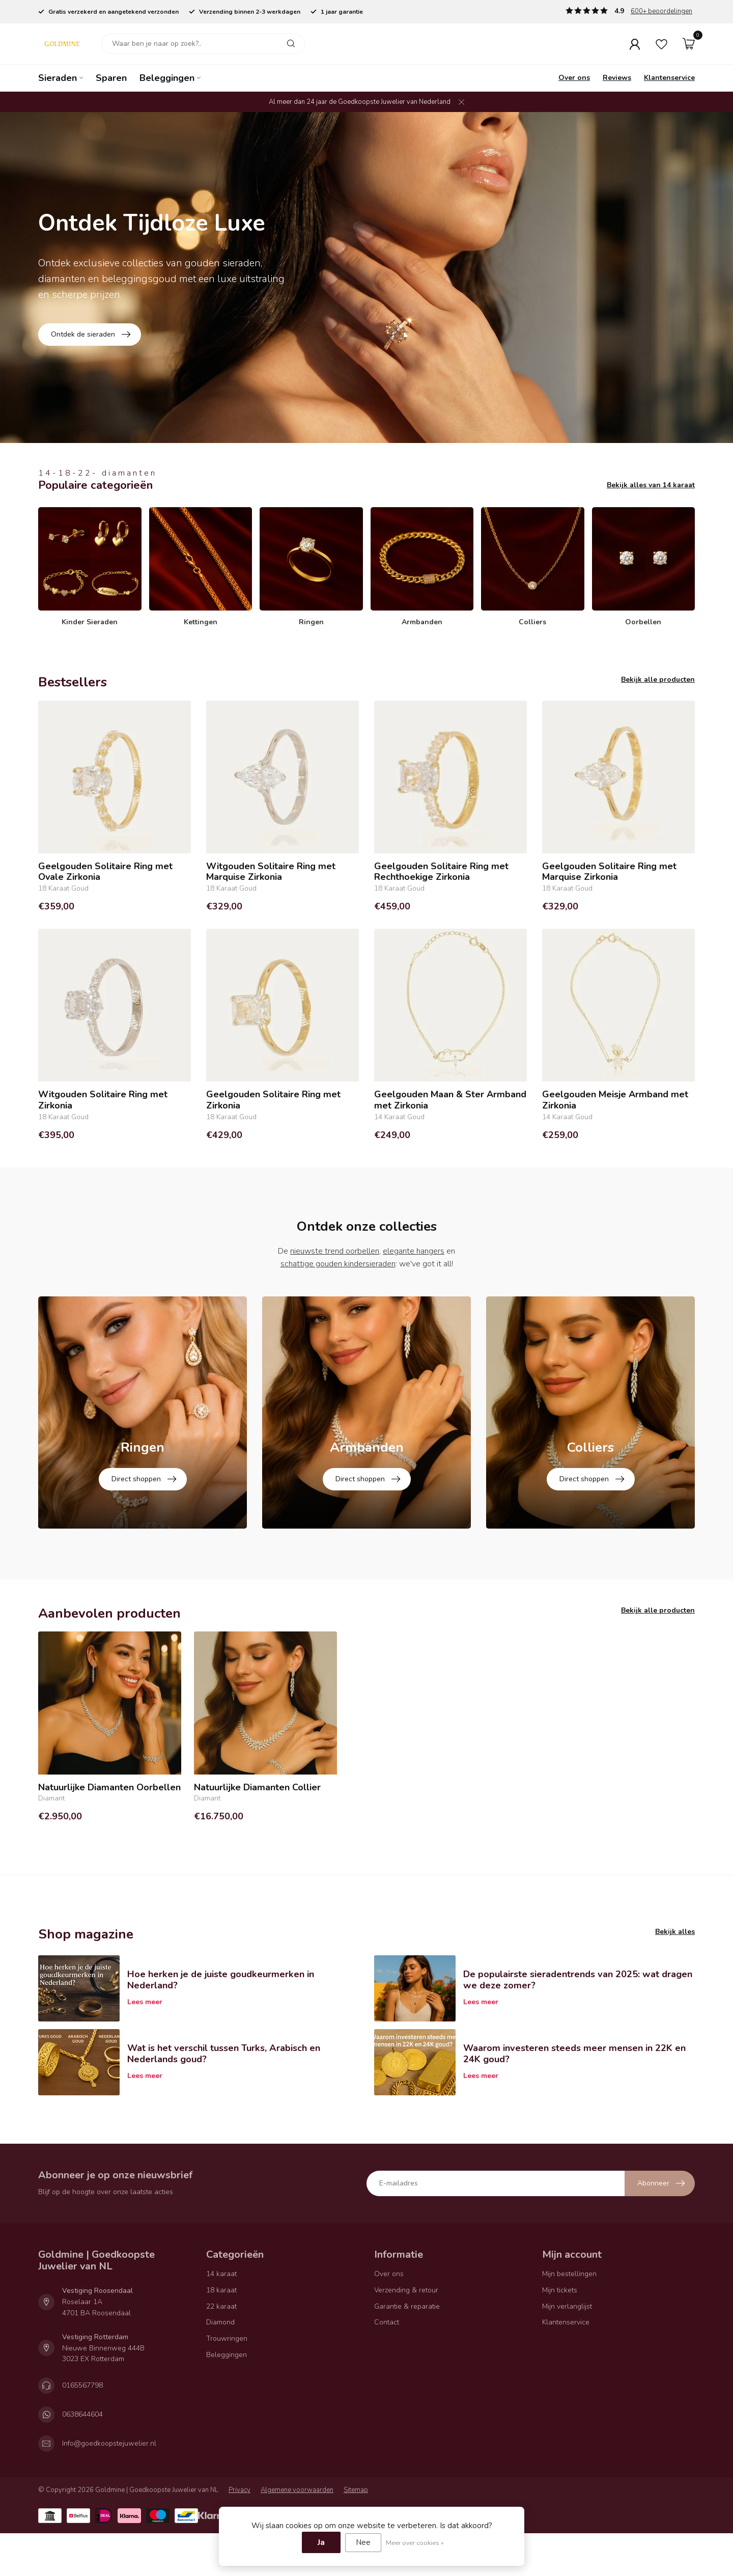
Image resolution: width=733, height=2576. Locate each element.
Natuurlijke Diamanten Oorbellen (109, 1856)
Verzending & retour (406, 2358)
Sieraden (57, 78)
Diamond (220, 2391)
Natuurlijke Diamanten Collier (257, 1856)
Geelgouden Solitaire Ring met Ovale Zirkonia (105, 872)
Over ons (574, 77)
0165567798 (82, 2454)
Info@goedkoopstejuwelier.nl (109, 2512)
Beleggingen (166, 78)
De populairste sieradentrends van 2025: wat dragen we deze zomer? (577, 2048)
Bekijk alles (675, 2000)
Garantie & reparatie (407, 2374)
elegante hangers (413, 1251)
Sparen (111, 78)
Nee (363, 2542)
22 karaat (221, 2374)
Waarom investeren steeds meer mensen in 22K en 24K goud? (574, 2122)
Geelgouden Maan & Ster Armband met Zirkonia (450, 1100)
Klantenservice (669, 77)
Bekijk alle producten (658, 679)
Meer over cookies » (415, 2542)
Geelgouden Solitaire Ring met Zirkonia (273, 1100)
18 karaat (221, 2358)
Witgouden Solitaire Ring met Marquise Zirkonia (270, 872)
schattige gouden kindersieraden (338, 1263)
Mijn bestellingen (569, 2342)
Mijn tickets (559, 2358)
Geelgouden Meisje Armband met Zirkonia (615, 1100)
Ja (321, 2542)
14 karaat (221, 2342)
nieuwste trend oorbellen (334, 1251)
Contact (386, 2391)
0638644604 (82, 2483)
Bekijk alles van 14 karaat (651, 485)
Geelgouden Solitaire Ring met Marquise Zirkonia (609, 872)
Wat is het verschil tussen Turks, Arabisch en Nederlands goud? (223, 2122)
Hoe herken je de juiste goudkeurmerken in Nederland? (220, 2048)
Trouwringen (226, 2407)
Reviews (617, 77)
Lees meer (144, 2070)
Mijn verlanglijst (567, 2374)
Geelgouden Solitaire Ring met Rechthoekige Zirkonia (441, 872)
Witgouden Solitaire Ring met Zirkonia (102, 1100)
